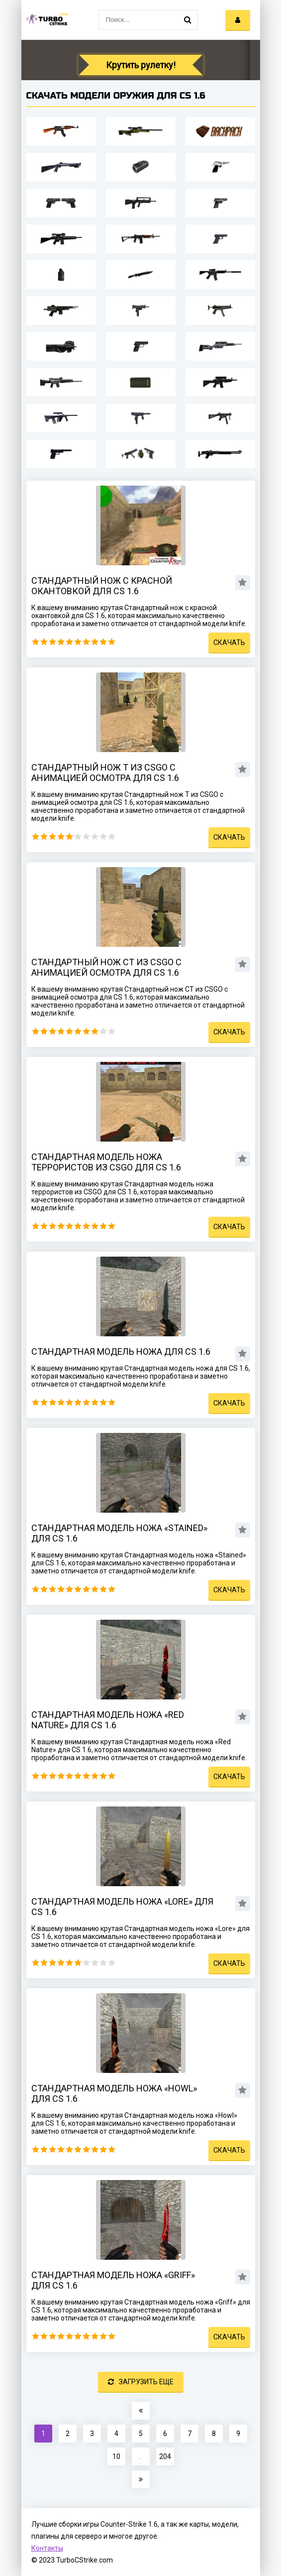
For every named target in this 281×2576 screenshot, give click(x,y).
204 (165, 2456)
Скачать (229, 642)
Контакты (47, 2548)
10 (111, 642)
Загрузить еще (141, 2382)
